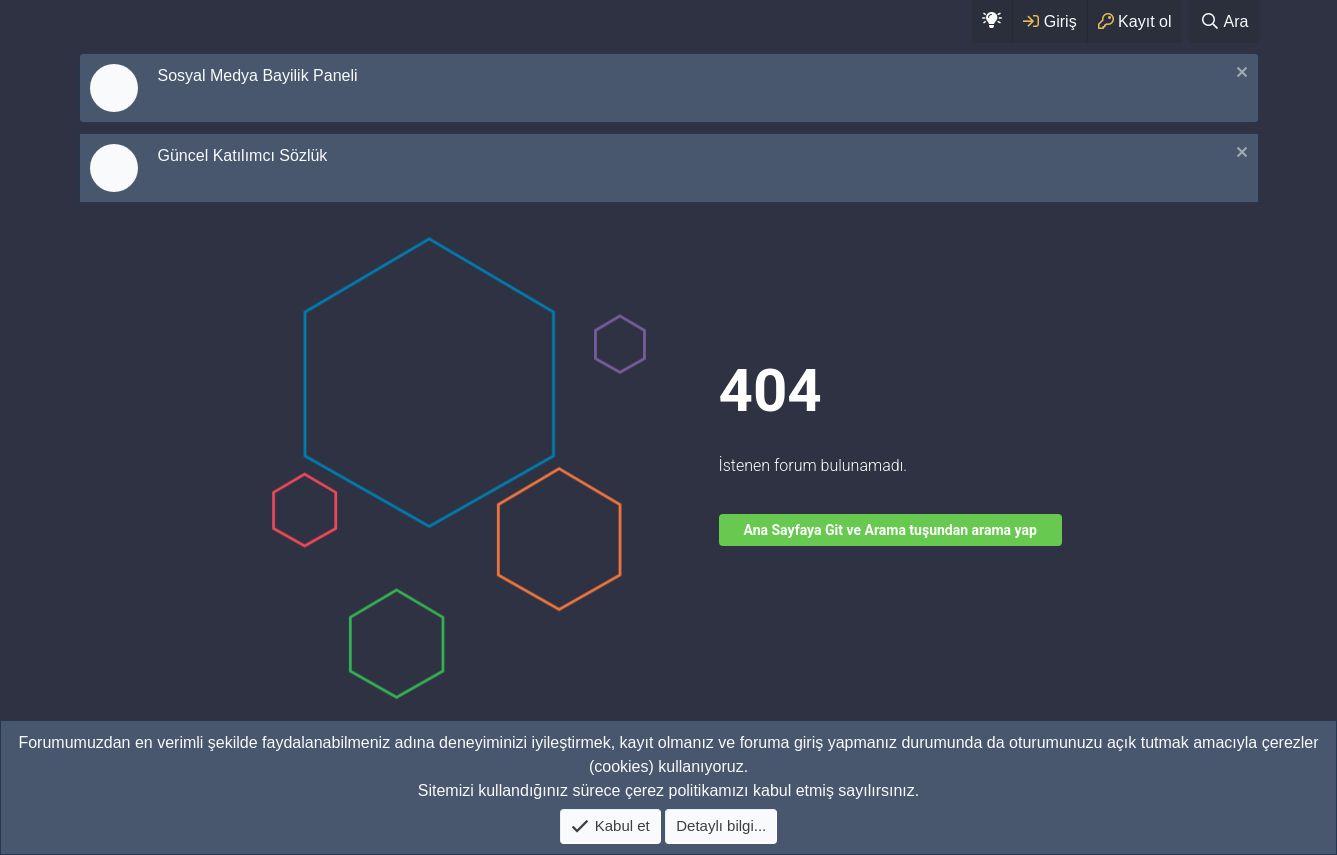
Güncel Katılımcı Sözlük (243, 155)
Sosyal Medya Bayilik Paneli (258, 75)
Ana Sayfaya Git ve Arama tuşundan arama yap (890, 530)
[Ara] (1223, 21)
